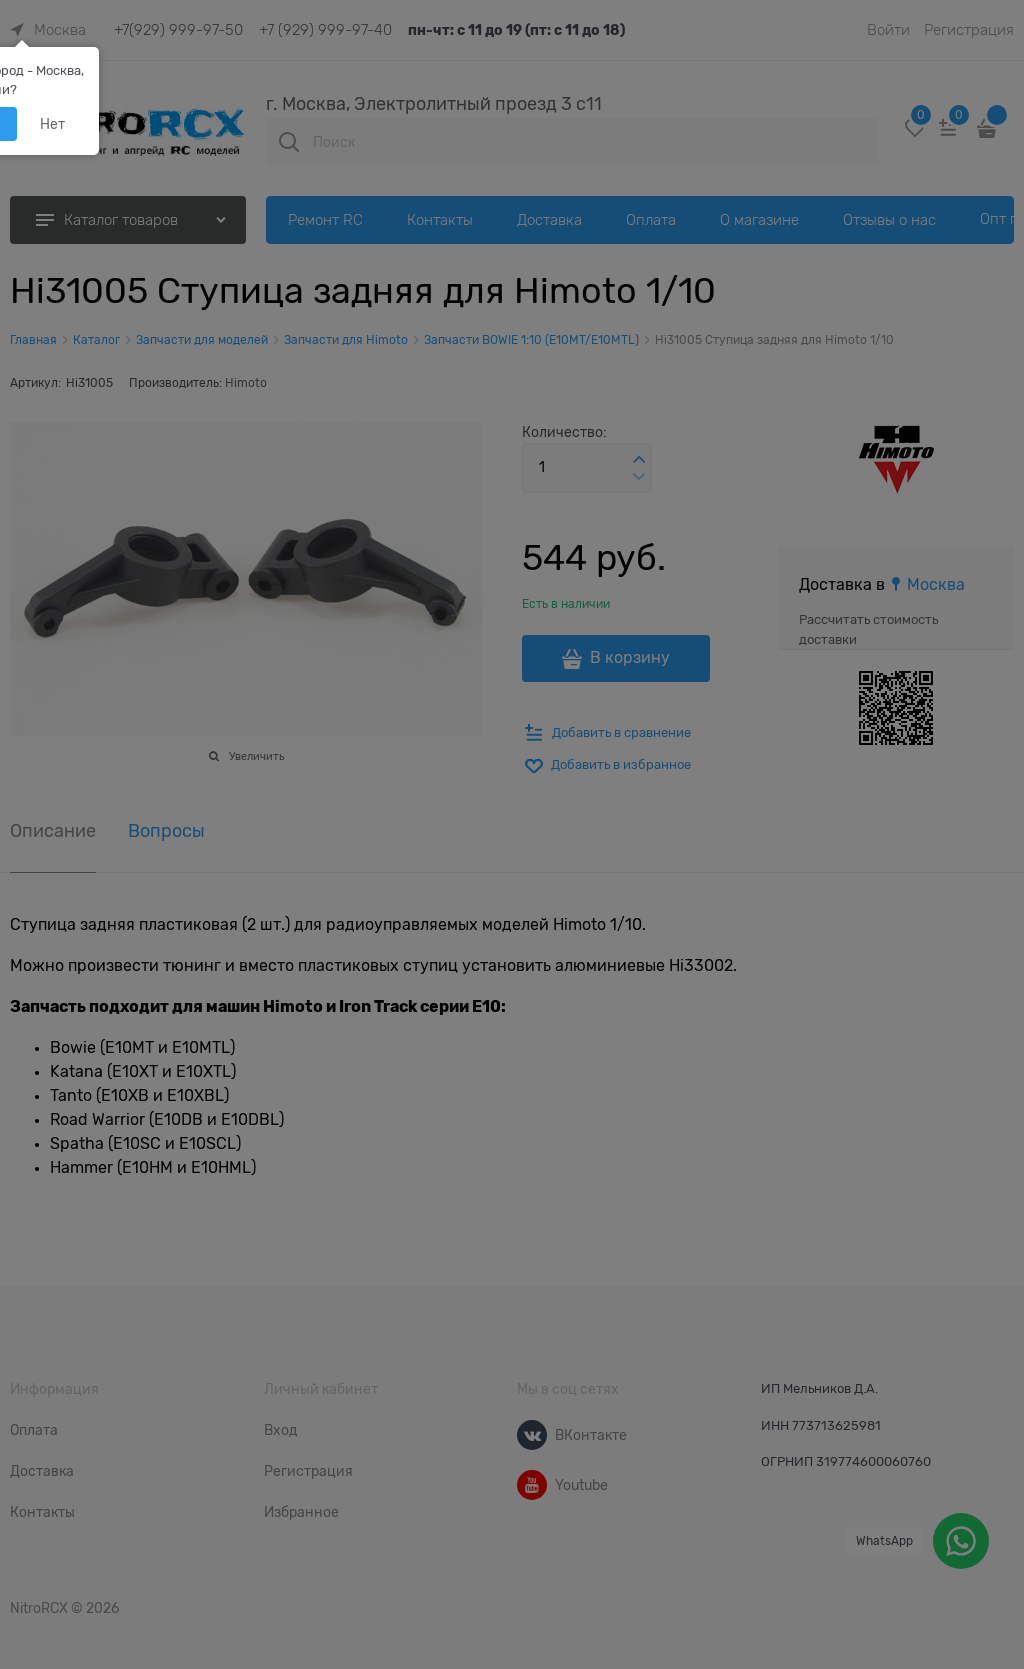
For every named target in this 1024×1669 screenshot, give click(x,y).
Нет (52, 124)
